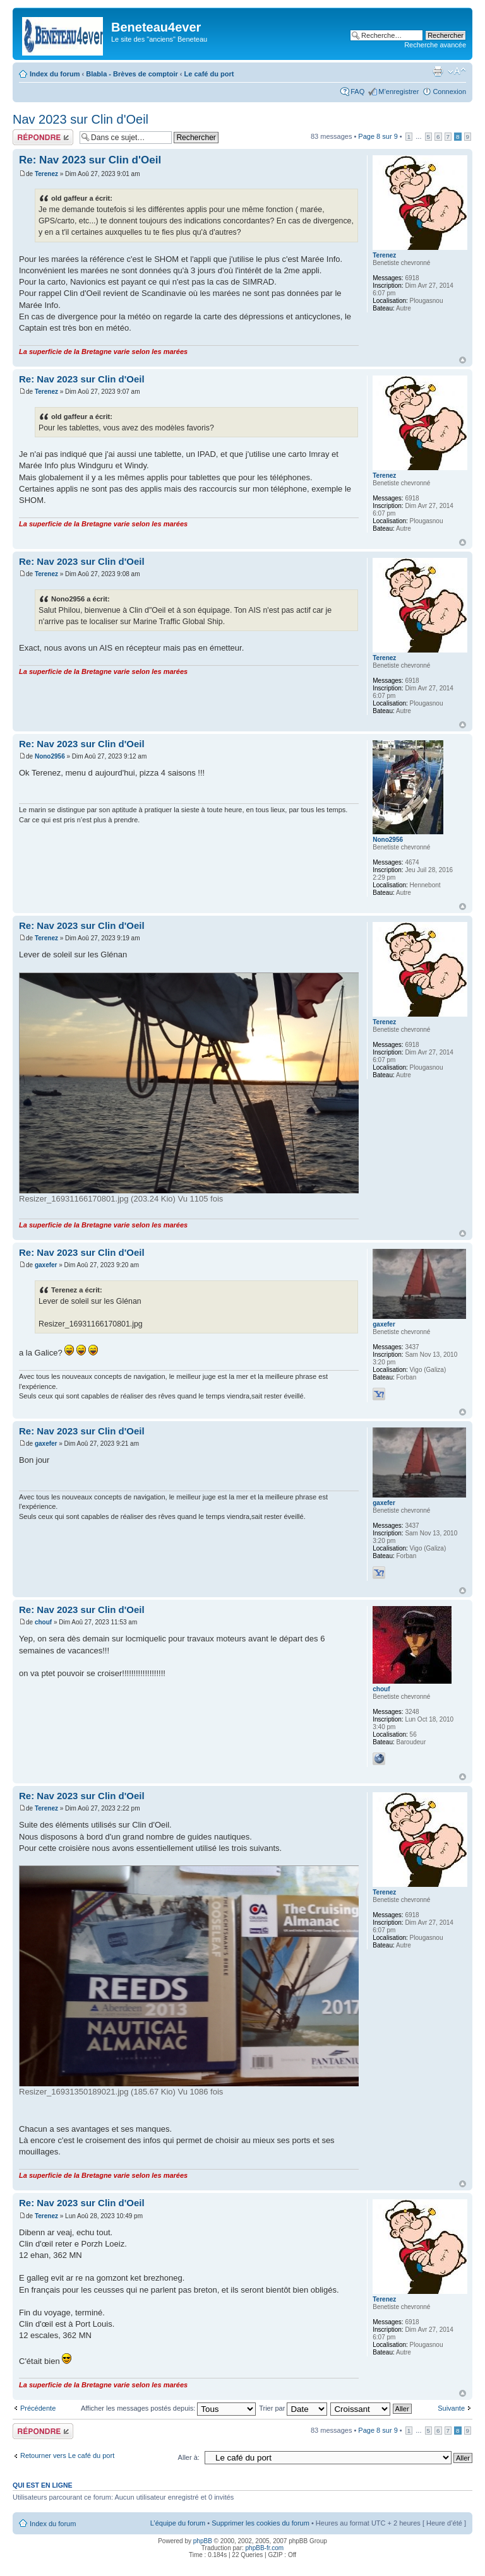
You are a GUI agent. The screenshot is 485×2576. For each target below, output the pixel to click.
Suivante (451, 2408)
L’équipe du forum (177, 2523)
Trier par (293, 2408)
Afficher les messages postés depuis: (168, 2408)
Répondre (43, 137)
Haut (462, 360)
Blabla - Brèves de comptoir (132, 74)
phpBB (202, 2541)
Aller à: (189, 2457)
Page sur (377, 136)
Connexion (449, 91)
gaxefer (46, 1264)
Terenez (46, 173)
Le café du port (209, 74)
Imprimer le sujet (438, 71)
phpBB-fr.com (265, 2547)
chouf (43, 1622)
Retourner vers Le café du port (67, 2455)
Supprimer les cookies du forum (260, 2523)
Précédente (38, 2408)
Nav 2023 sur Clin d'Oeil (80, 119)
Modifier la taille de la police (457, 71)
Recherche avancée (435, 45)
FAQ (357, 91)
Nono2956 (50, 756)
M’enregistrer (398, 91)
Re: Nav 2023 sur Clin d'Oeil (90, 160)
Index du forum (55, 74)
